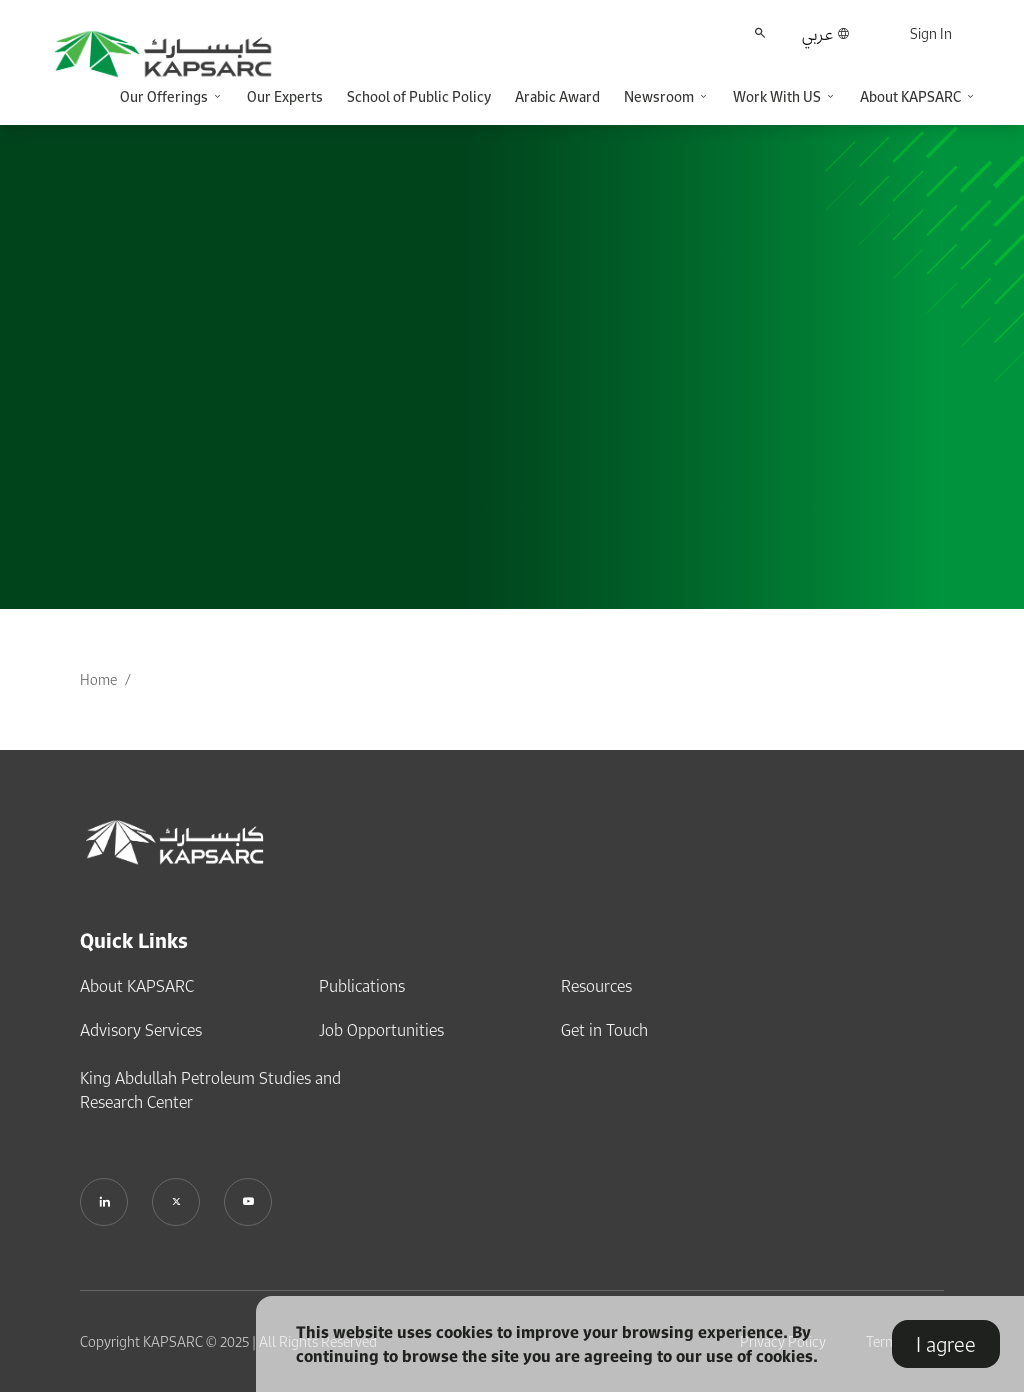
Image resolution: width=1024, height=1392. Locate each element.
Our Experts (285, 96)
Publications (362, 986)
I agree (946, 1344)
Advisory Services (141, 1030)
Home (98, 679)
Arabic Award (557, 96)
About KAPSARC (137, 986)
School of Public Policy (419, 96)
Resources (596, 986)
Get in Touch (604, 1030)
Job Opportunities (381, 1030)
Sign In (931, 33)
